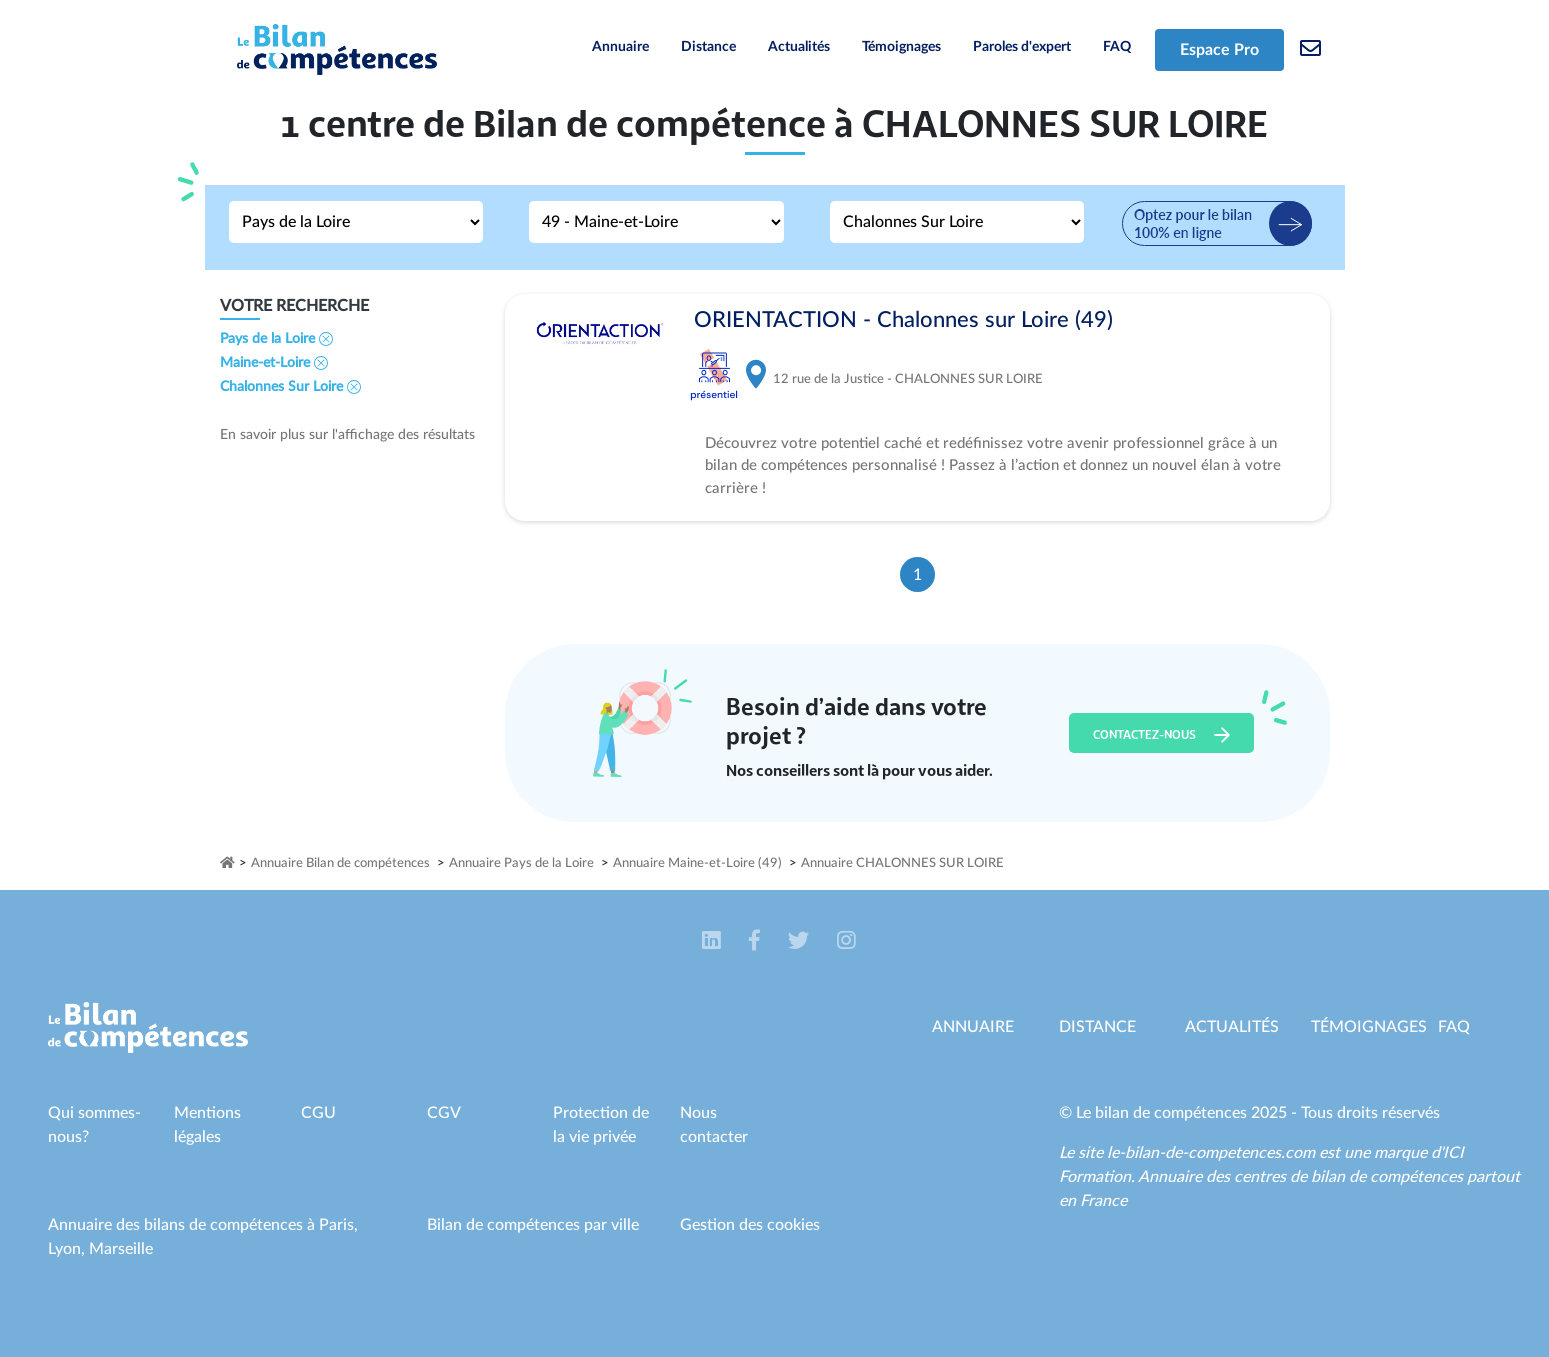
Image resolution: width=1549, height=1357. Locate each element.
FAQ (1117, 47)
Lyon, (68, 1249)
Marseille (121, 1249)
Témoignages (901, 47)
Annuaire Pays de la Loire (521, 863)
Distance (708, 47)
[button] (713, 942)
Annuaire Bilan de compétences (340, 863)
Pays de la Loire (276, 339)
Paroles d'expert (1022, 47)
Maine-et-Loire (274, 363)
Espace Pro (1219, 50)
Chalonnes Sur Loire (290, 387)
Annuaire (620, 47)
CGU (318, 1113)
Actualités (799, 47)
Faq (1454, 1027)
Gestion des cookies (750, 1225)
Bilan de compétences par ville (533, 1225)
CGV (444, 1113)
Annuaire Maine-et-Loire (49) (697, 863)
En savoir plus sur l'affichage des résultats (347, 435)
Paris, (338, 1225)
